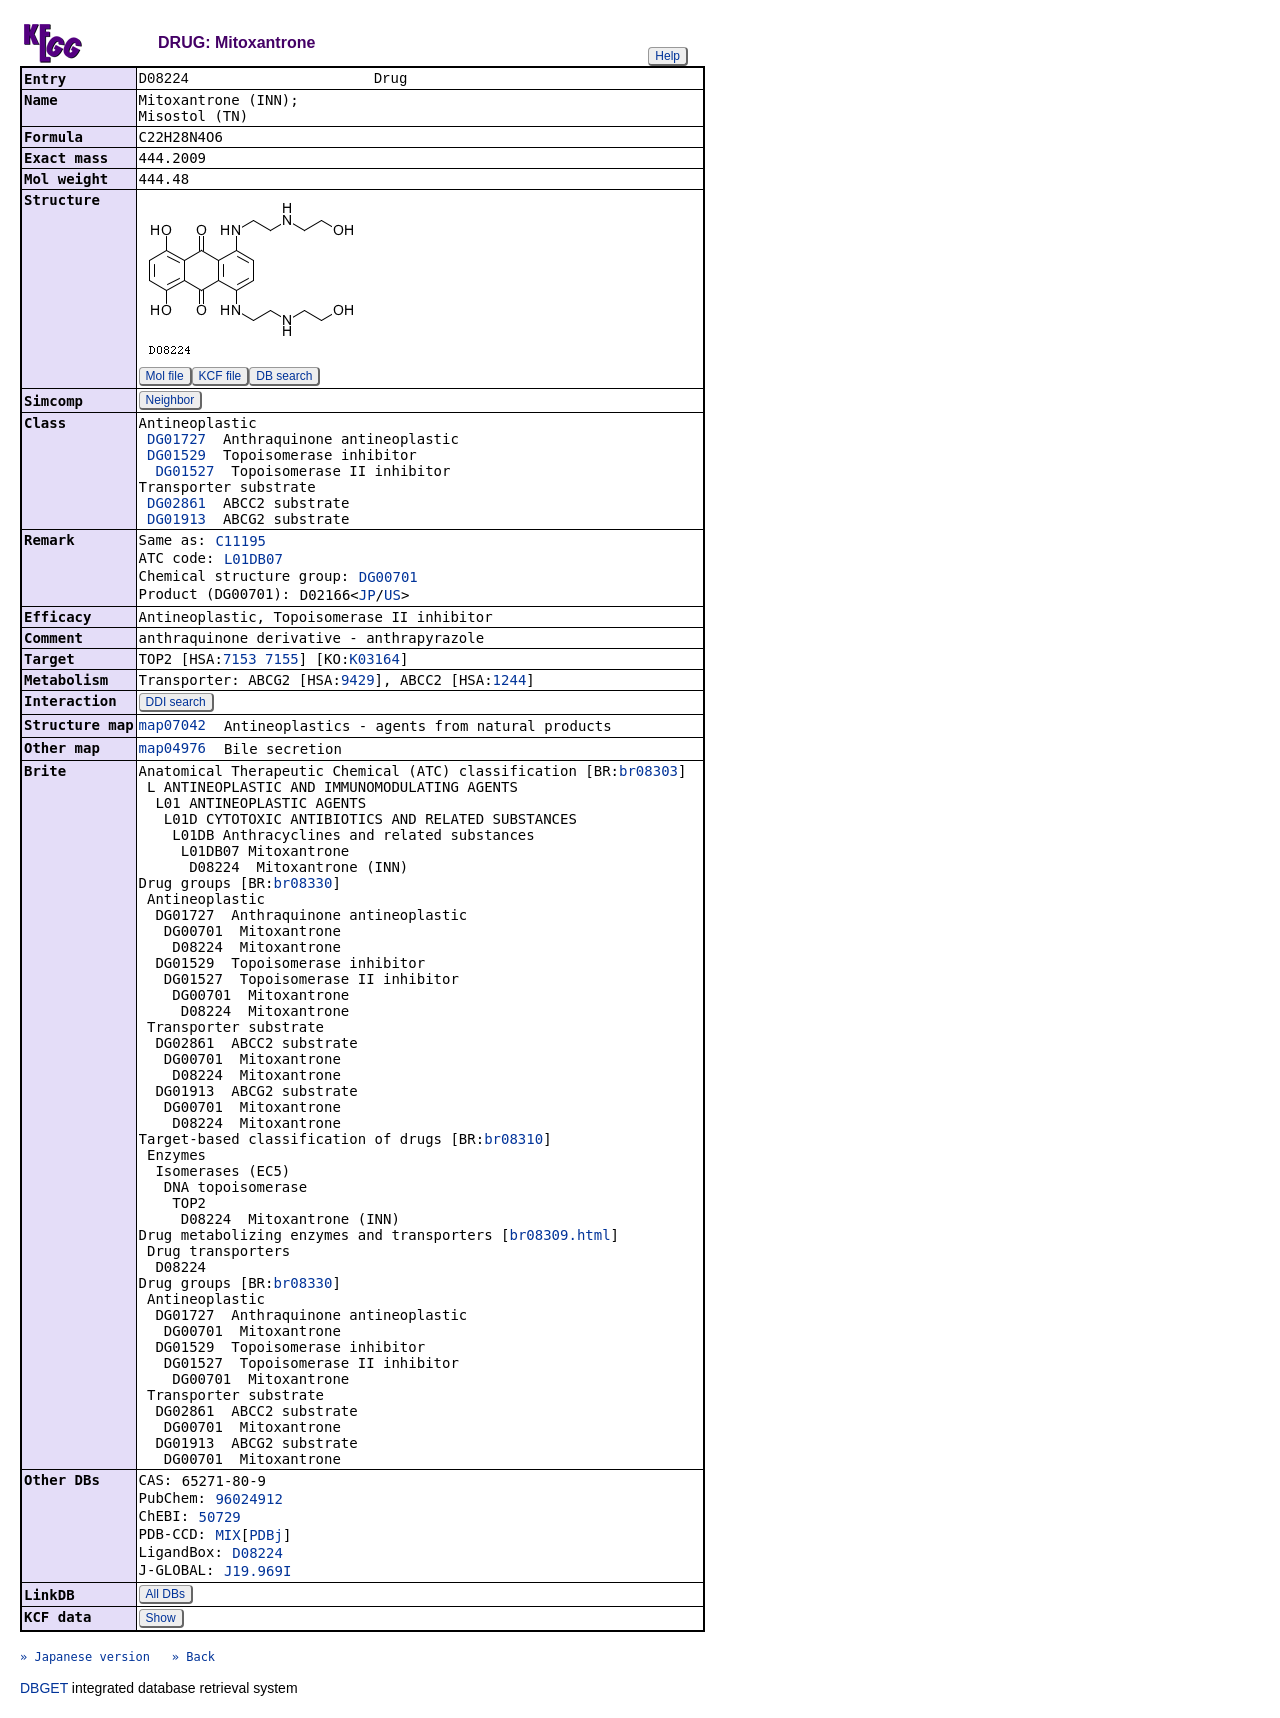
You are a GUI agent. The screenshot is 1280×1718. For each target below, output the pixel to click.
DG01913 (176, 521)
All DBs (165, 1596)
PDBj (266, 1537)
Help (667, 56)
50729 (220, 1519)
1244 (510, 682)
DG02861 (176, 505)
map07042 (172, 727)
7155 (282, 661)
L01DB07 (253, 561)
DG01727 (176, 441)
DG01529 (176, 457)
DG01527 (184, 473)
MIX (227, 1537)
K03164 (374, 661)
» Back (193, 1659)
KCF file (220, 378)
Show (161, 1620)
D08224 (257, 1555)
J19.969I (257, 1573)
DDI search (176, 704)
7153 (240, 661)
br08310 (513, 1141)
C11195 (240, 543)
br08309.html (559, 1237)
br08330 (302, 885)
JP (367, 597)
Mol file (165, 378)
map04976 (172, 750)
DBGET (44, 1690)
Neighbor (170, 402)
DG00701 (388, 579)
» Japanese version (85, 1659)
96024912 (248, 1501)
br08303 (648, 773)
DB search (284, 378)
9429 (358, 682)
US (392, 597)
